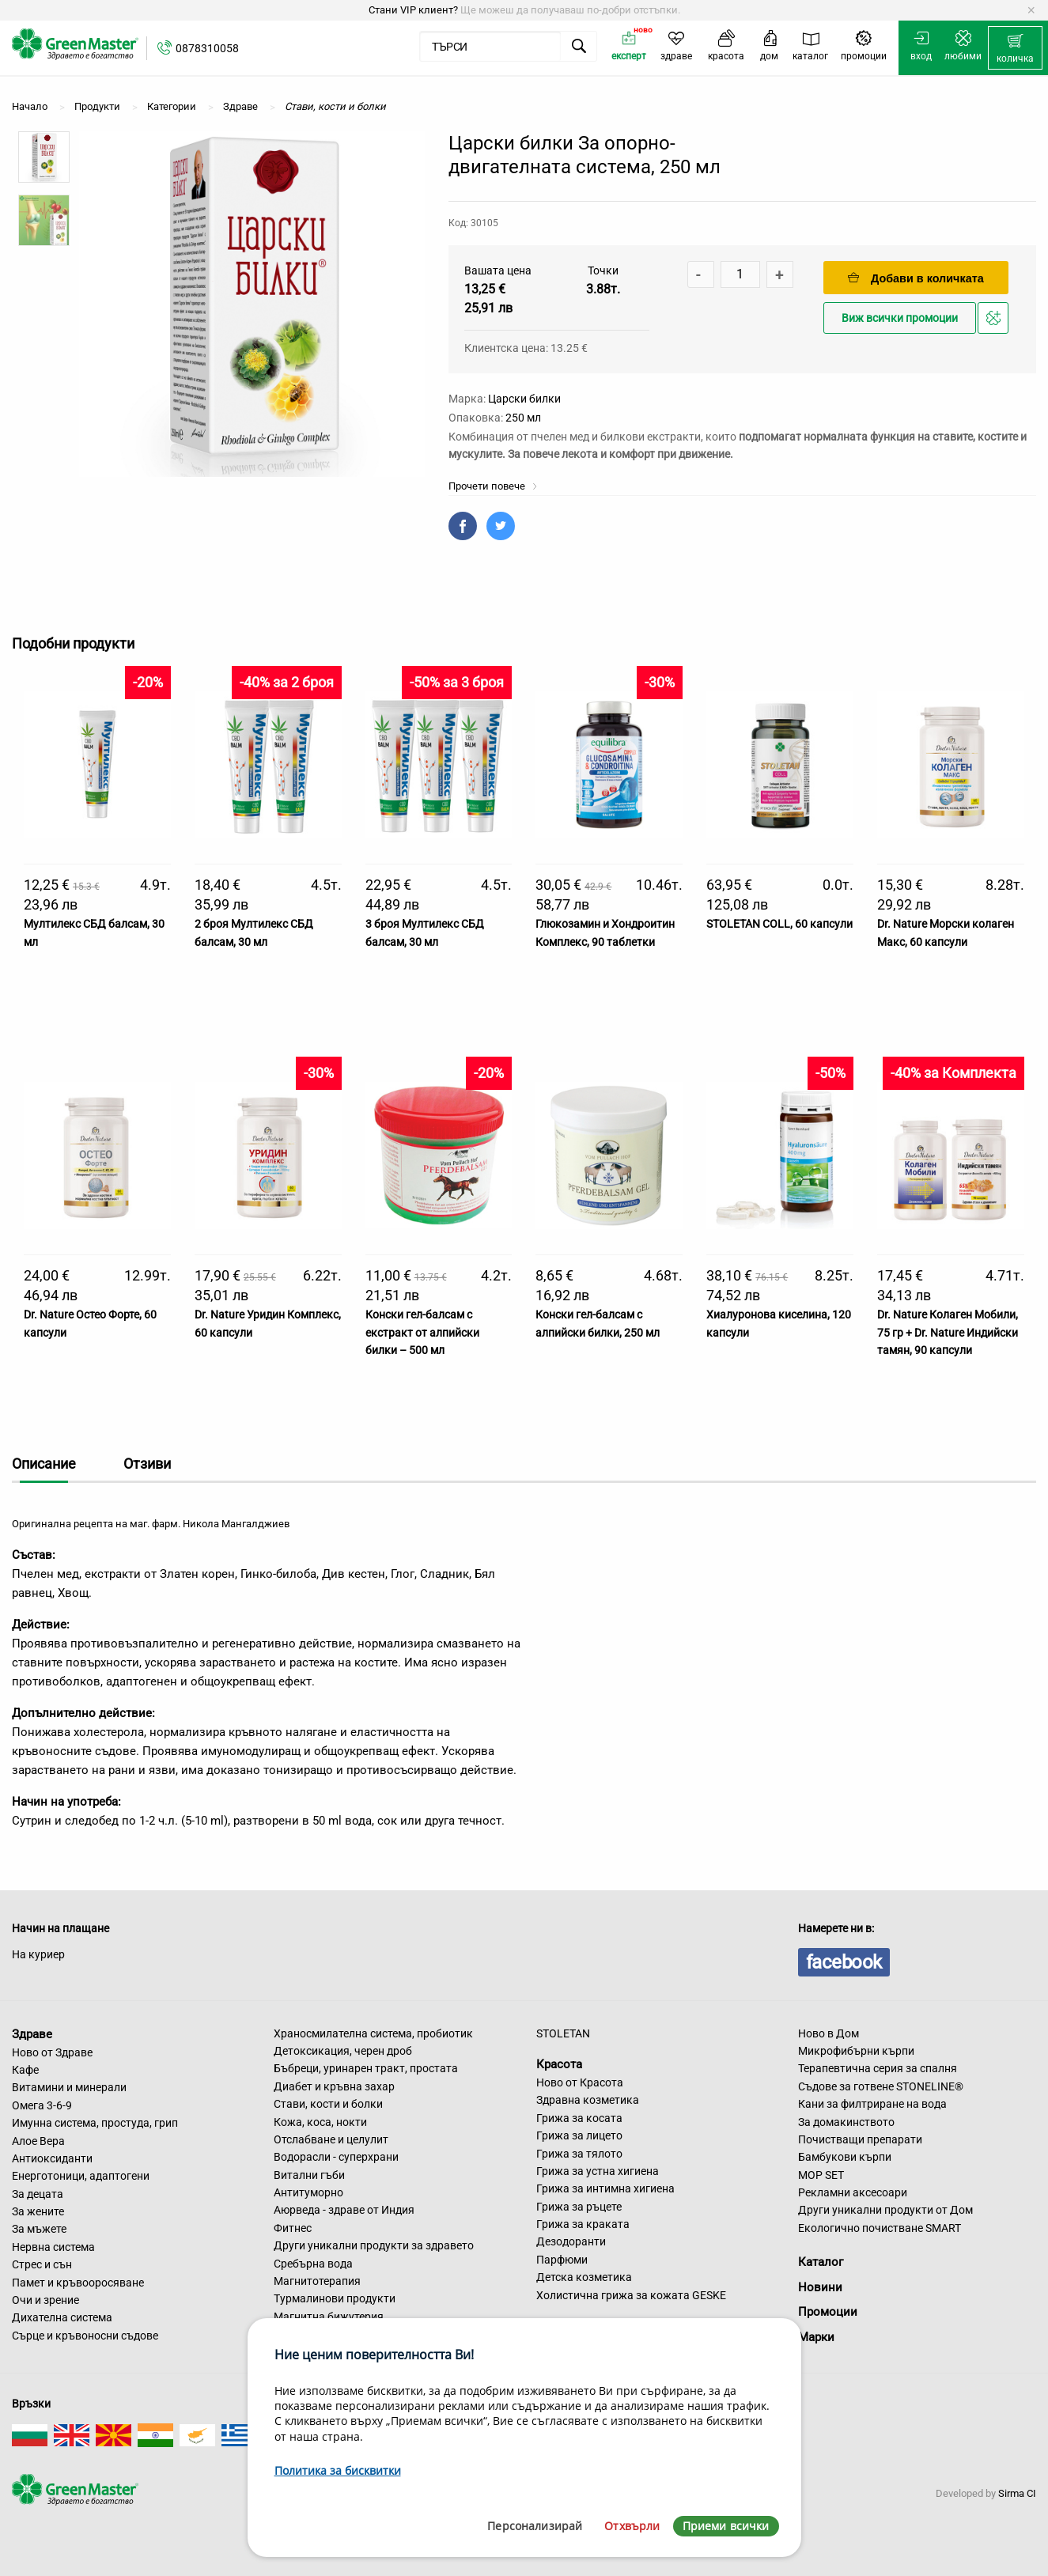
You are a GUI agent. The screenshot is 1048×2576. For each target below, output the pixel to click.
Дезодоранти (571, 2241)
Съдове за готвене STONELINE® (880, 2086)
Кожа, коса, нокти (320, 2122)
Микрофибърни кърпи (856, 2051)
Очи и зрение (45, 2300)
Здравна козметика (587, 2100)
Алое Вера (38, 2141)
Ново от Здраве (52, 2052)
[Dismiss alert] (1031, 10)
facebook (844, 1962)
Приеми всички (726, 2525)
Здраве (32, 2034)
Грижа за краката (583, 2224)
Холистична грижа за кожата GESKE (631, 2295)
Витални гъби (309, 2175)
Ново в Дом (828, 2033)
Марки (816, 2337)
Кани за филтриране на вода (872, 2103)
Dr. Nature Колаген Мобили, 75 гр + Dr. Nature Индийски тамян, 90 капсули (947, 1332)
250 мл (523, 417)
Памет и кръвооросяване (78, 2282)
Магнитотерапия (317, 2281)
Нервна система (53, 2247)
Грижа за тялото (579, 2153)
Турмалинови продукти (334, 2298)
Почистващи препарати (860, 2139)
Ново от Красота (579, 2082)
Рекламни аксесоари (852, 2192)
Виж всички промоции (900, 318)
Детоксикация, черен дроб (343, 2051)
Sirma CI (1017, 2493)
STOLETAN (563, 2033)
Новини (820, 2287)
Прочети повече (493, 486)
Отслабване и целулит (331, 2139)
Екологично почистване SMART (879, 2228)
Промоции (827, 2312)
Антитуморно (308, 2192)
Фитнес (293, 2228)
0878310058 (207, 48)
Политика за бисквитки (337, 2470)
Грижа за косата (579, 2118)
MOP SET (821, 2175)
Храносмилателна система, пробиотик (373, 2033)
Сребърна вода (313, 2263)
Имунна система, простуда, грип (95, 2122)
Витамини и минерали (69, 2087)
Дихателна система (62, 2317)
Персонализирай (534, 2525)
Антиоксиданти (52, 2158)
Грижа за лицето (579, 2135)
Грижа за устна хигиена (597, 2171)
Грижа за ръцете (579, 2206)
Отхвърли (632, 2525)
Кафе (25, 2069)
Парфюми (562, 2259)
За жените (38, 2211)
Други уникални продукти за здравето (374, 2245)
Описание (44, 1463)
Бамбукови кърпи (844, 2156)
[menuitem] (1015, 48)
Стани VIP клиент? (413, 10)
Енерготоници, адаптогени (80, 2175)
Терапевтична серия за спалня (877, 2068)
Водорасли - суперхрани (336, 2156)
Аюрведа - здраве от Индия (344, 2209)
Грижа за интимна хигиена (605, 2188)
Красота (559, 2064)
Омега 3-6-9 (42, 2105)
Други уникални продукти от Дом (885, 2209)
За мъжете (39, 2228)
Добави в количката (916, 278)
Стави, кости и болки (328, 2103)
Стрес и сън (42, 2264)
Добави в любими (995, 322)
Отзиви (147, 1463)
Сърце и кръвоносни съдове (85, 2335)
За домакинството (846, 2122)
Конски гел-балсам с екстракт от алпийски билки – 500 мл (422, 1332)
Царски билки (524, 398)
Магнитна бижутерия (329, 2316)
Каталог (820, 2262)
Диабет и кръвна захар (334, 2086)
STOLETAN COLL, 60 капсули (779, 923)
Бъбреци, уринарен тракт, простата (366, 2068)
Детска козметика (584, 2277)
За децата (37, 2194)
